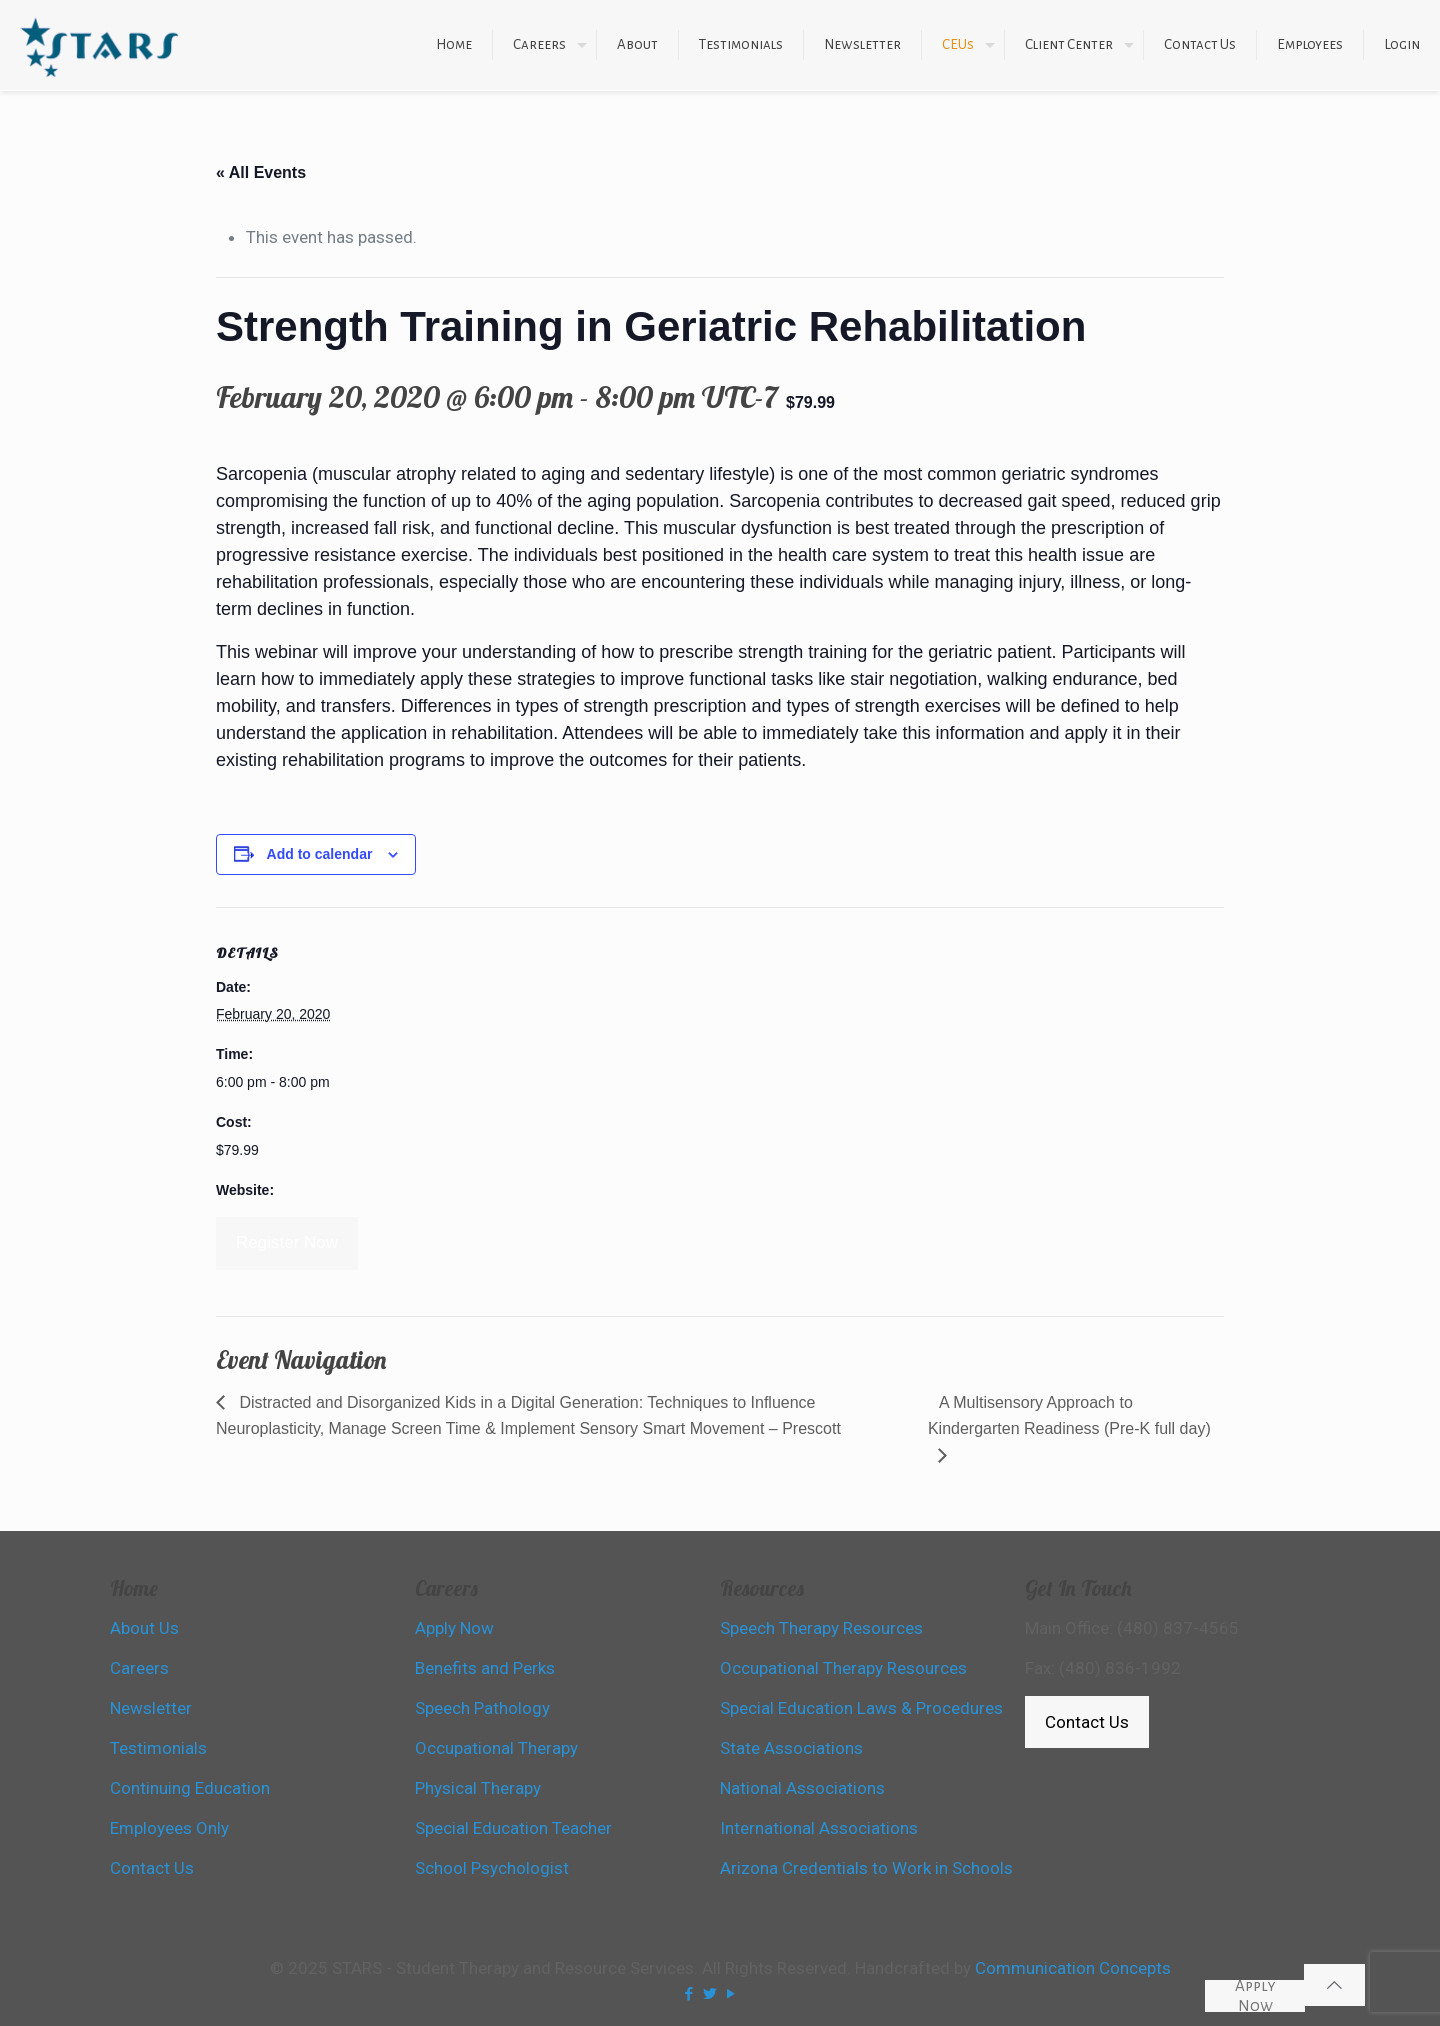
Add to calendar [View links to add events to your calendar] (320, 854)
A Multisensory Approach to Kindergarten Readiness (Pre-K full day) (1069, 1415)
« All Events (261, 172)
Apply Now (1255, 1996)
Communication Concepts (1073, 1968)
